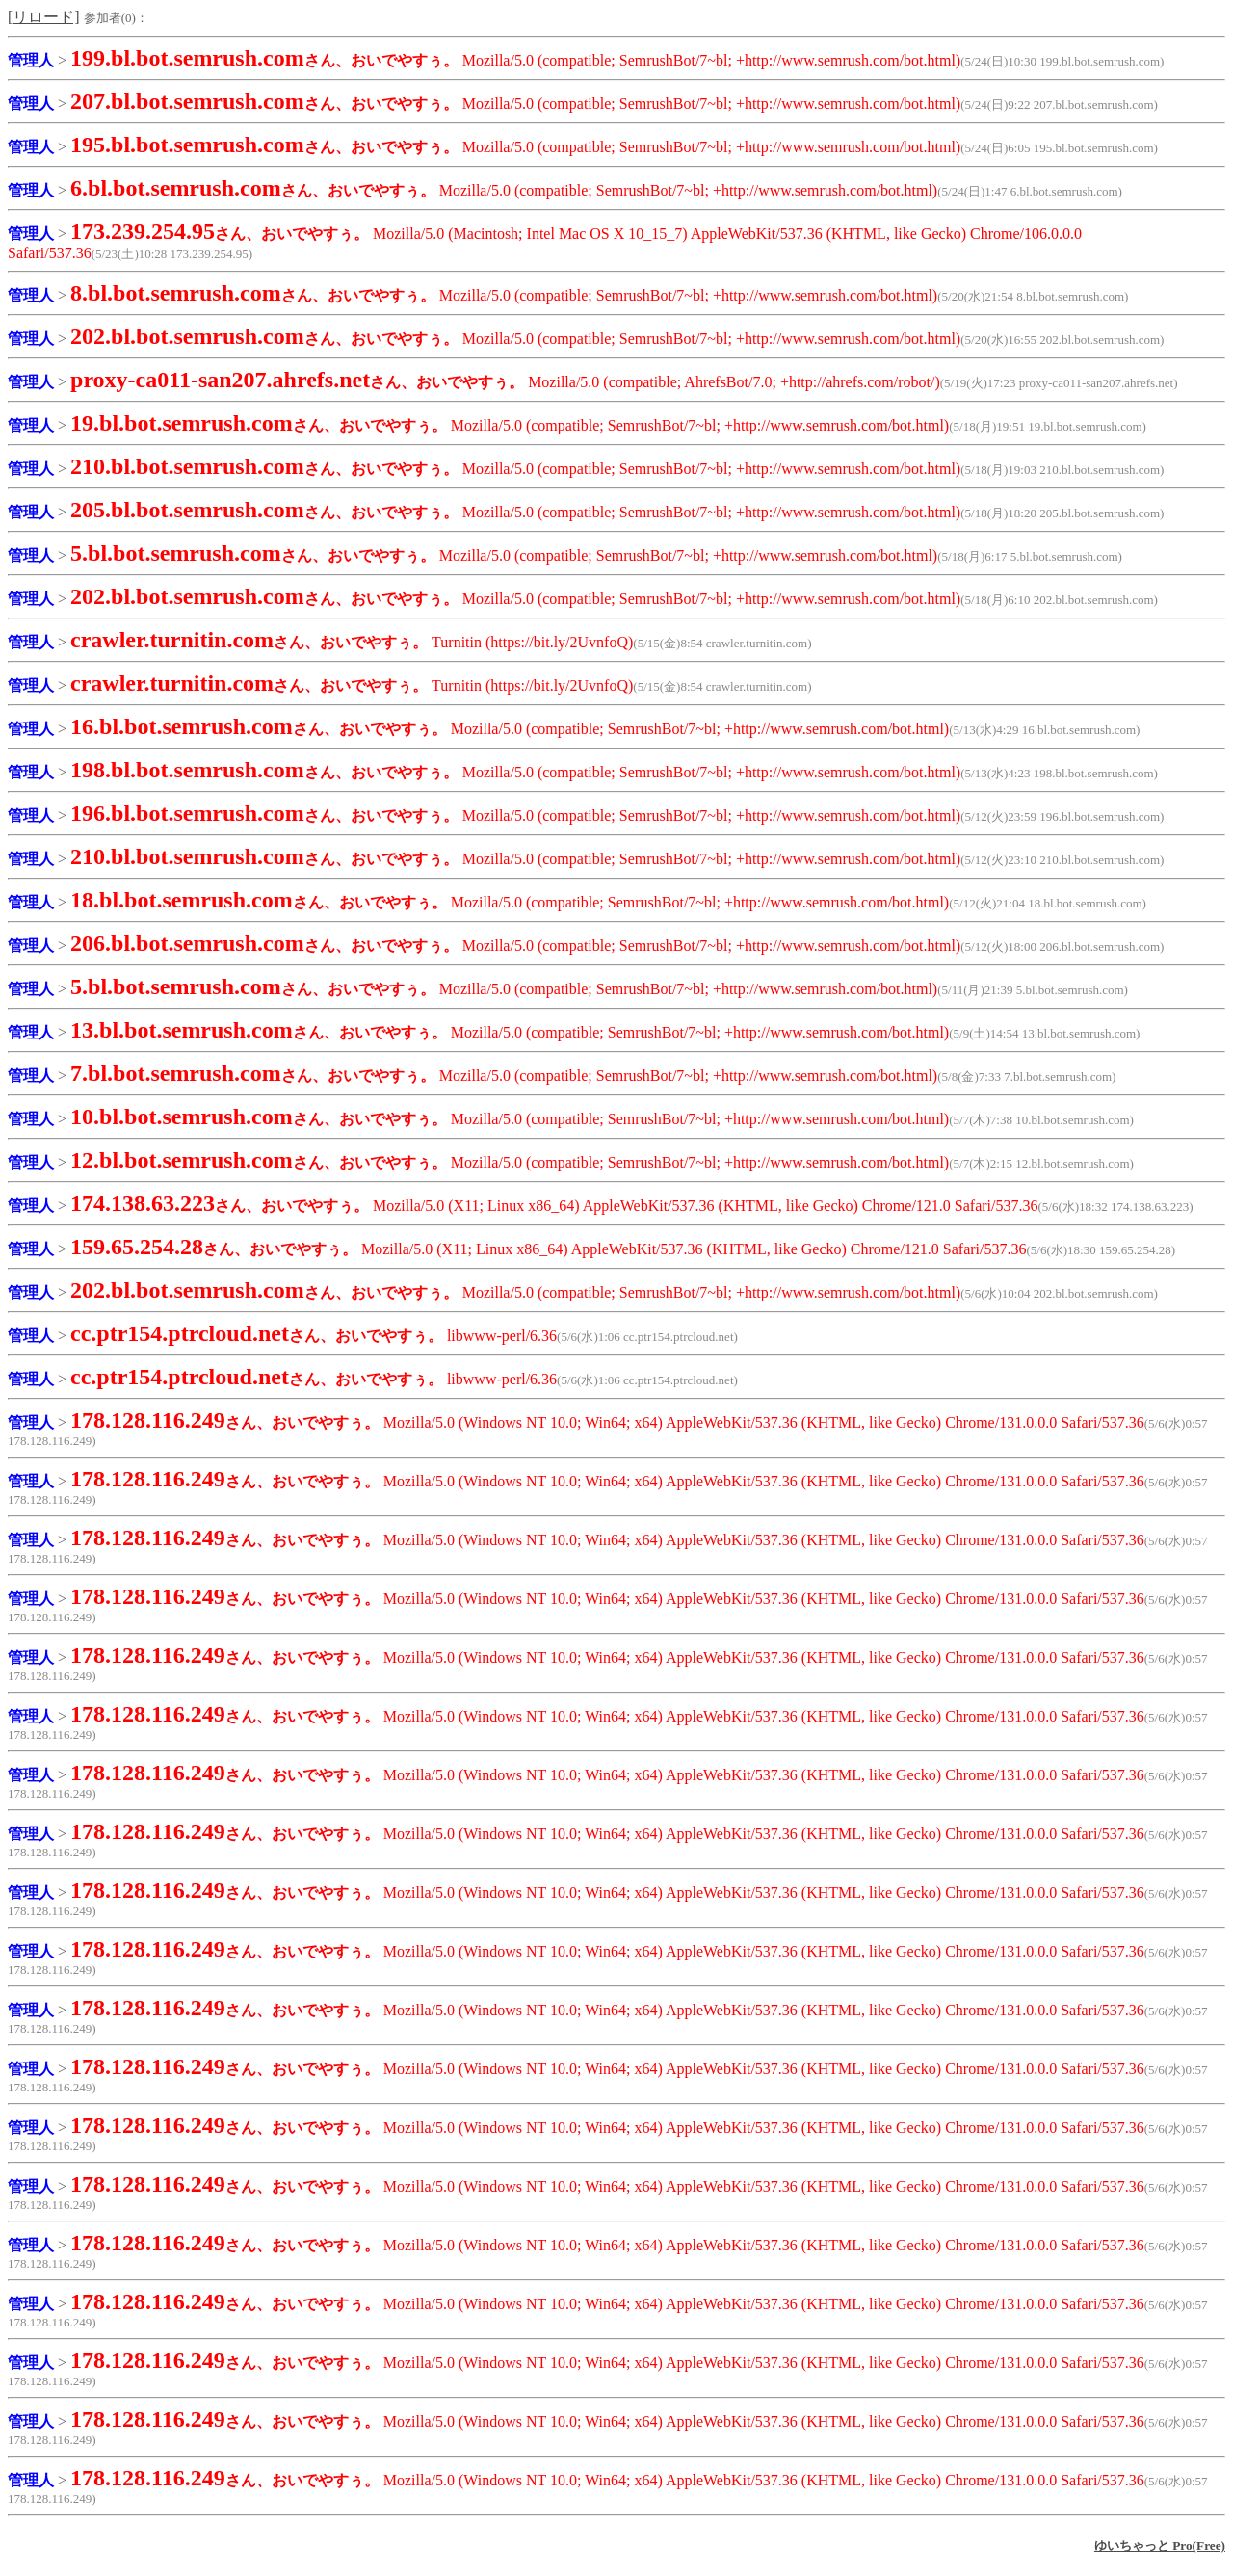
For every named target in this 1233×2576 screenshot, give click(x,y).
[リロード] (44, 17)
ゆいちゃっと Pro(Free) (1159, 2545)
